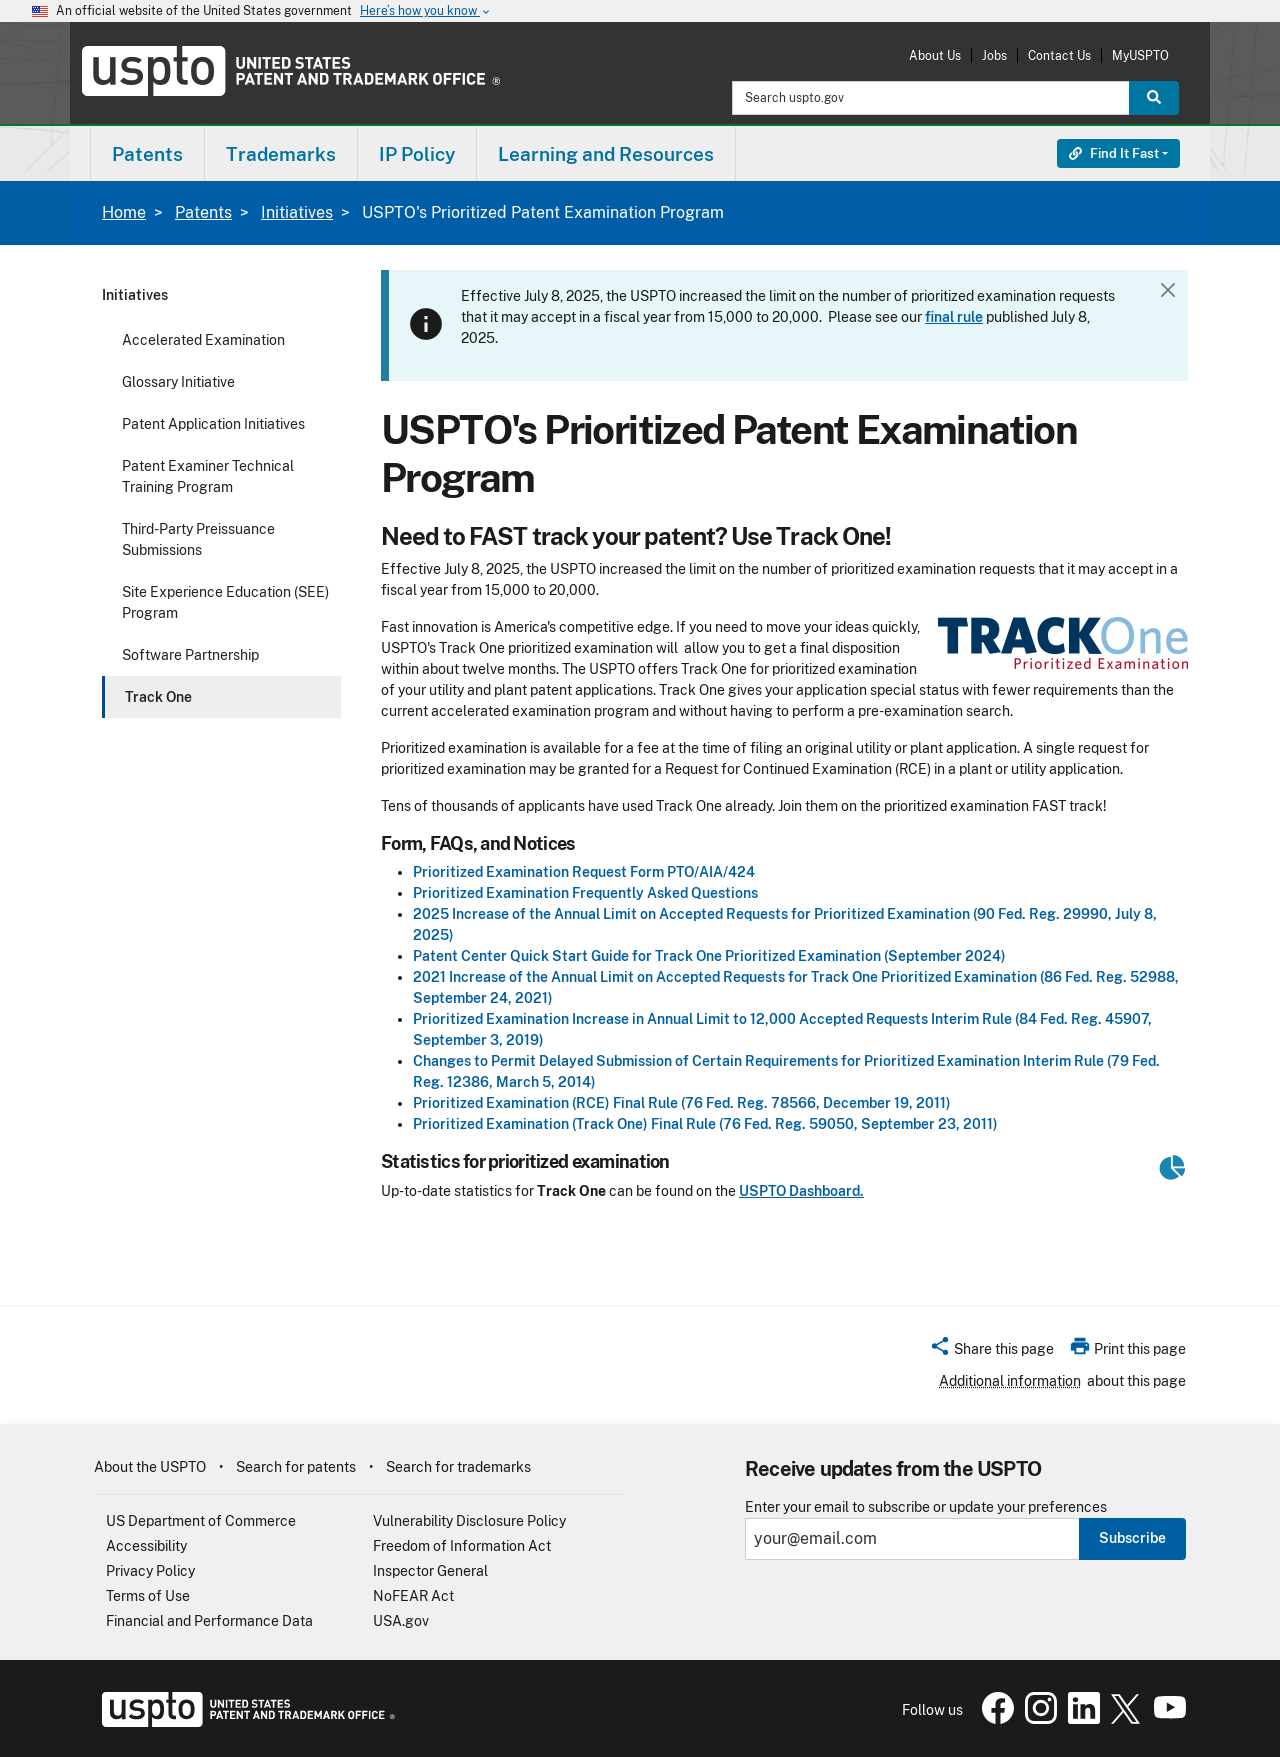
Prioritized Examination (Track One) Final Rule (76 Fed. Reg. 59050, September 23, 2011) (705, 1124)
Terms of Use (148, 1596)
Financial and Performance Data (209, 1621)
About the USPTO (150, 1467)
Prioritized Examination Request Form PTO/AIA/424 (584, 872)
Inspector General (430, 1571)
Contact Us (1059, 55)
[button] (991, 1352)
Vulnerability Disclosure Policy (469, 1521)
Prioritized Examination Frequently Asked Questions (585, 893)
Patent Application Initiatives (213, 424)
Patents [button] (147, 154)
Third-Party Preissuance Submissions (198, 539)
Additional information (1010, 1381)
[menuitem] (147, 153)
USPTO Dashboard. (801, 1191)
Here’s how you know (426, 11)
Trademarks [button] (281, 154)
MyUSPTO (1140, 55)
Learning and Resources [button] (606, 154)
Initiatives (297, 212)
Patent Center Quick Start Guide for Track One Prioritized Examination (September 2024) (709, 956)
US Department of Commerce (201, 1521)
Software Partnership (190, 655)
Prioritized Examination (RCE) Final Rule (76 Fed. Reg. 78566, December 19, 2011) (682, 1103)
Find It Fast (1114, 153)
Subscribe (1132, 1538)
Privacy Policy (150, 1571)
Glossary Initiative (178, 382)
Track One (158, 697)
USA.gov (401, 1621)
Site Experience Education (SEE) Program (225, 602)
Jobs (994, 55)
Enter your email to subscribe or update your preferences (926, 1507)
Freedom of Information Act (462, 1546)
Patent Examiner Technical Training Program (208, 476)
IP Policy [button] (417, 154)
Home (124, 212)
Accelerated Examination (203, 340)
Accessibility (146, 1546)
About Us (935, 55)
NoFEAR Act (413, 1596)
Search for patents (296, 1467)
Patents (203, 212)
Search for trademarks (458, 1467)
